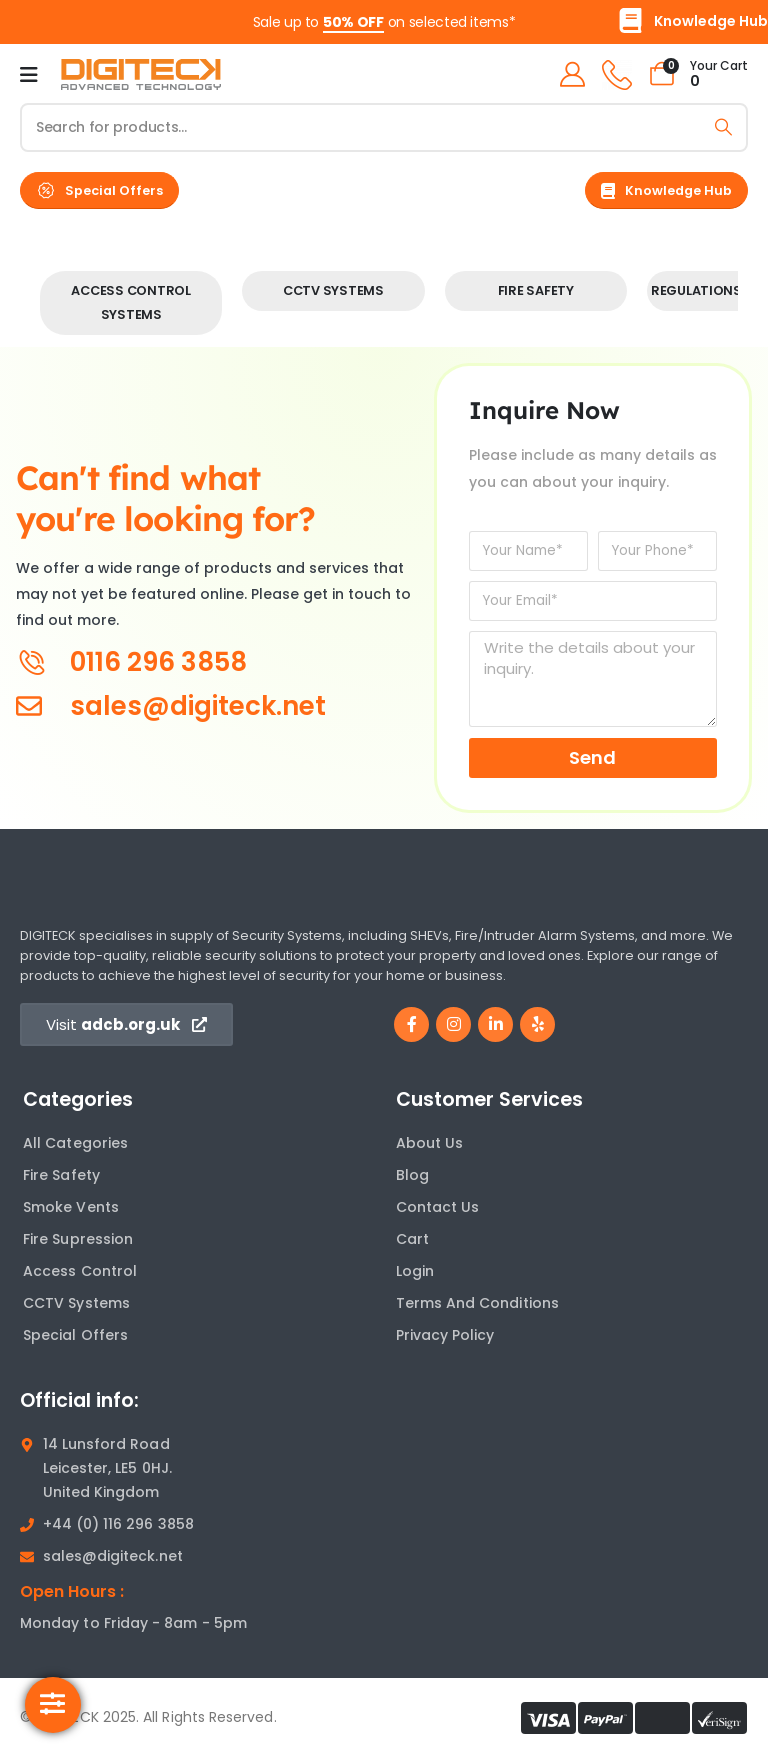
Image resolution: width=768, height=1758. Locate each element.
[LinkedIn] (495, 1024)
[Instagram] (453, 1024)
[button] (99, 190)
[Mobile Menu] (29, 75)
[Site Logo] (141, 75)
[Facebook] (411, 1024)
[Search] (723, 127)
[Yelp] (537, 1024)
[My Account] (571, 74)
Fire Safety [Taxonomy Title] (536, 290)
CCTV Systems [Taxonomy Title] (333, 290)
